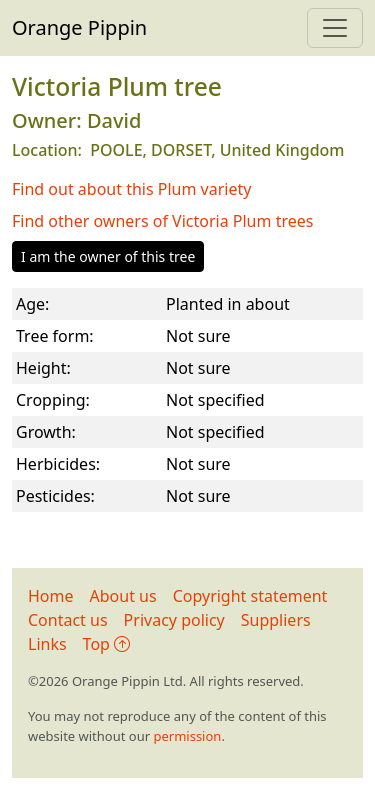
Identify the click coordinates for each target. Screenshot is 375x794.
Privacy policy (174, 620)
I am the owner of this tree (108, 256)
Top (106, 644)
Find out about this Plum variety (131, 189)
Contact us (68, 620)
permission (187, 736)
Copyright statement (250, 596)
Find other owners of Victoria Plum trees (162, 221)
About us (123, 596)
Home (51, 596)
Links (47, 644)
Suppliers (276, 620)
